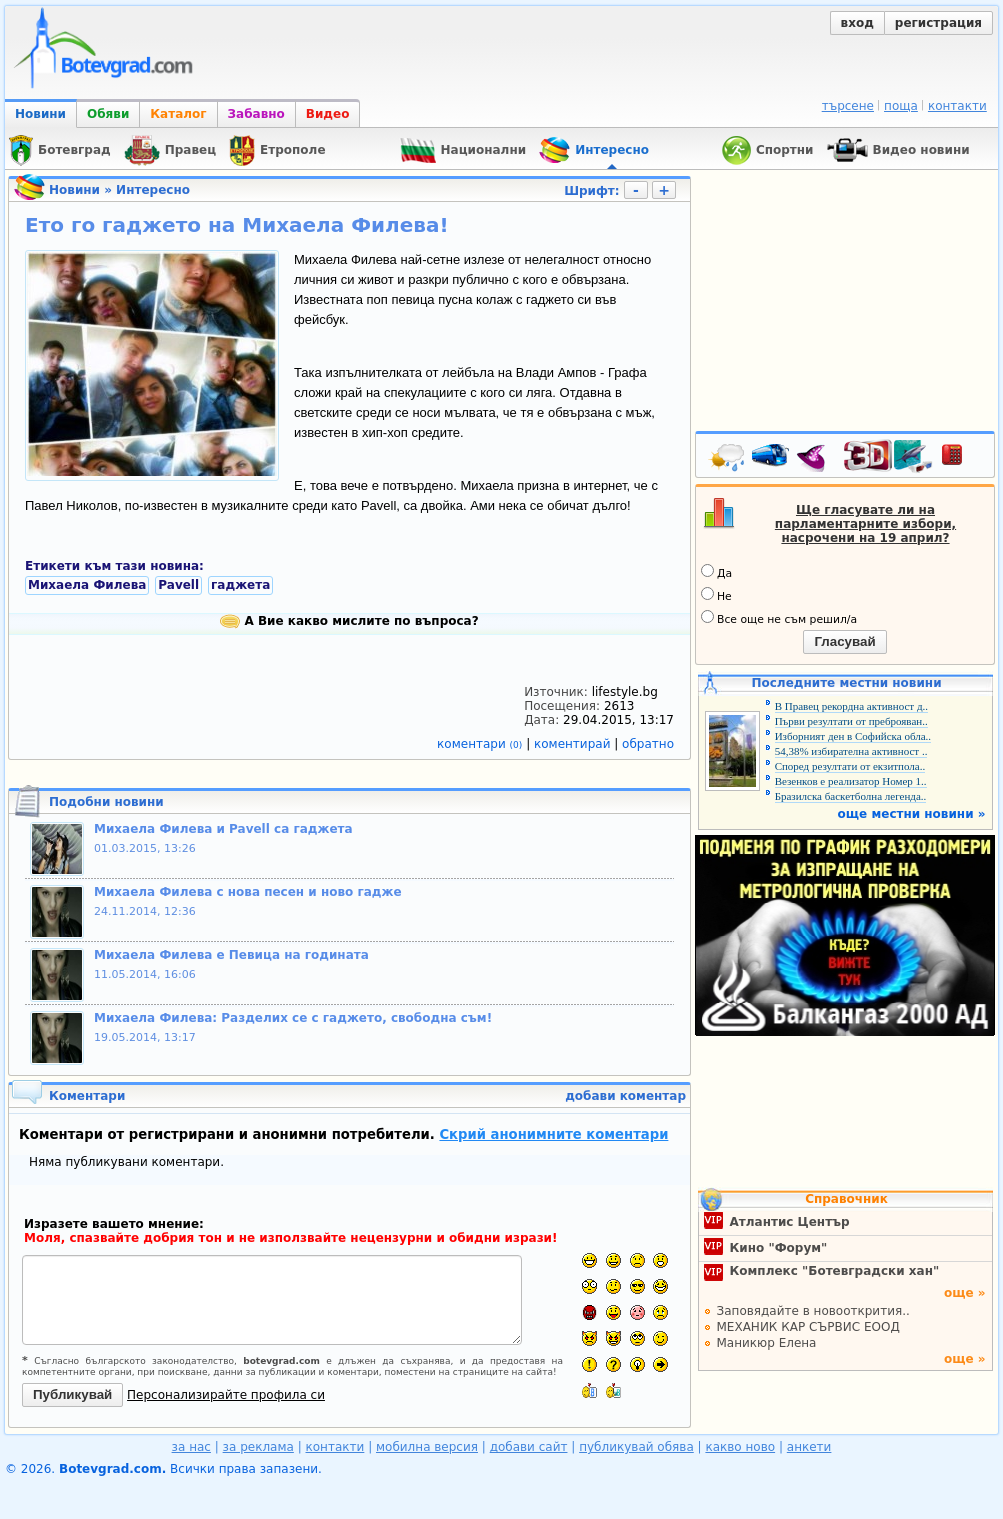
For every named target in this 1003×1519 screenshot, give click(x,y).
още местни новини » (912, 814)
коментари (481, 744)
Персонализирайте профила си (226, 1395)
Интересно (153, 190)
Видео (328, 114)
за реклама (258, 1447)
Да (716, 572)
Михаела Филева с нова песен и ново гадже (248, 892)
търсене (848, 106)
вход (857, 23)
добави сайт (529, 1447)
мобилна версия (427, 1447)
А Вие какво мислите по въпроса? (349, 621)
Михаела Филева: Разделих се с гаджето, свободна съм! (293, 1018)
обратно (648, 744)
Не (716, 595)
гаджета (240, 585)
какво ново (740, 1447)
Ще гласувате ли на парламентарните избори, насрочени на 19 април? (865, 524)
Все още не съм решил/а (779, 618)
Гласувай (844, 641)
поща (901, 106)
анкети (809, 1447)
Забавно (256, 114)
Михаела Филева (87, 585)
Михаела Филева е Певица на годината (231, 955)
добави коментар (625, 1096)
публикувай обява (636, 1447)
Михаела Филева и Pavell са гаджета (223, 829)
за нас (191, 1447)
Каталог (178, 114)
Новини (40, 114)
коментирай (574, 744)
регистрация (938, 23)
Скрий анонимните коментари (553, 1134)
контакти (957, 106)
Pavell (178, 585)
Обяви (108, 114)
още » (965, 1293)
